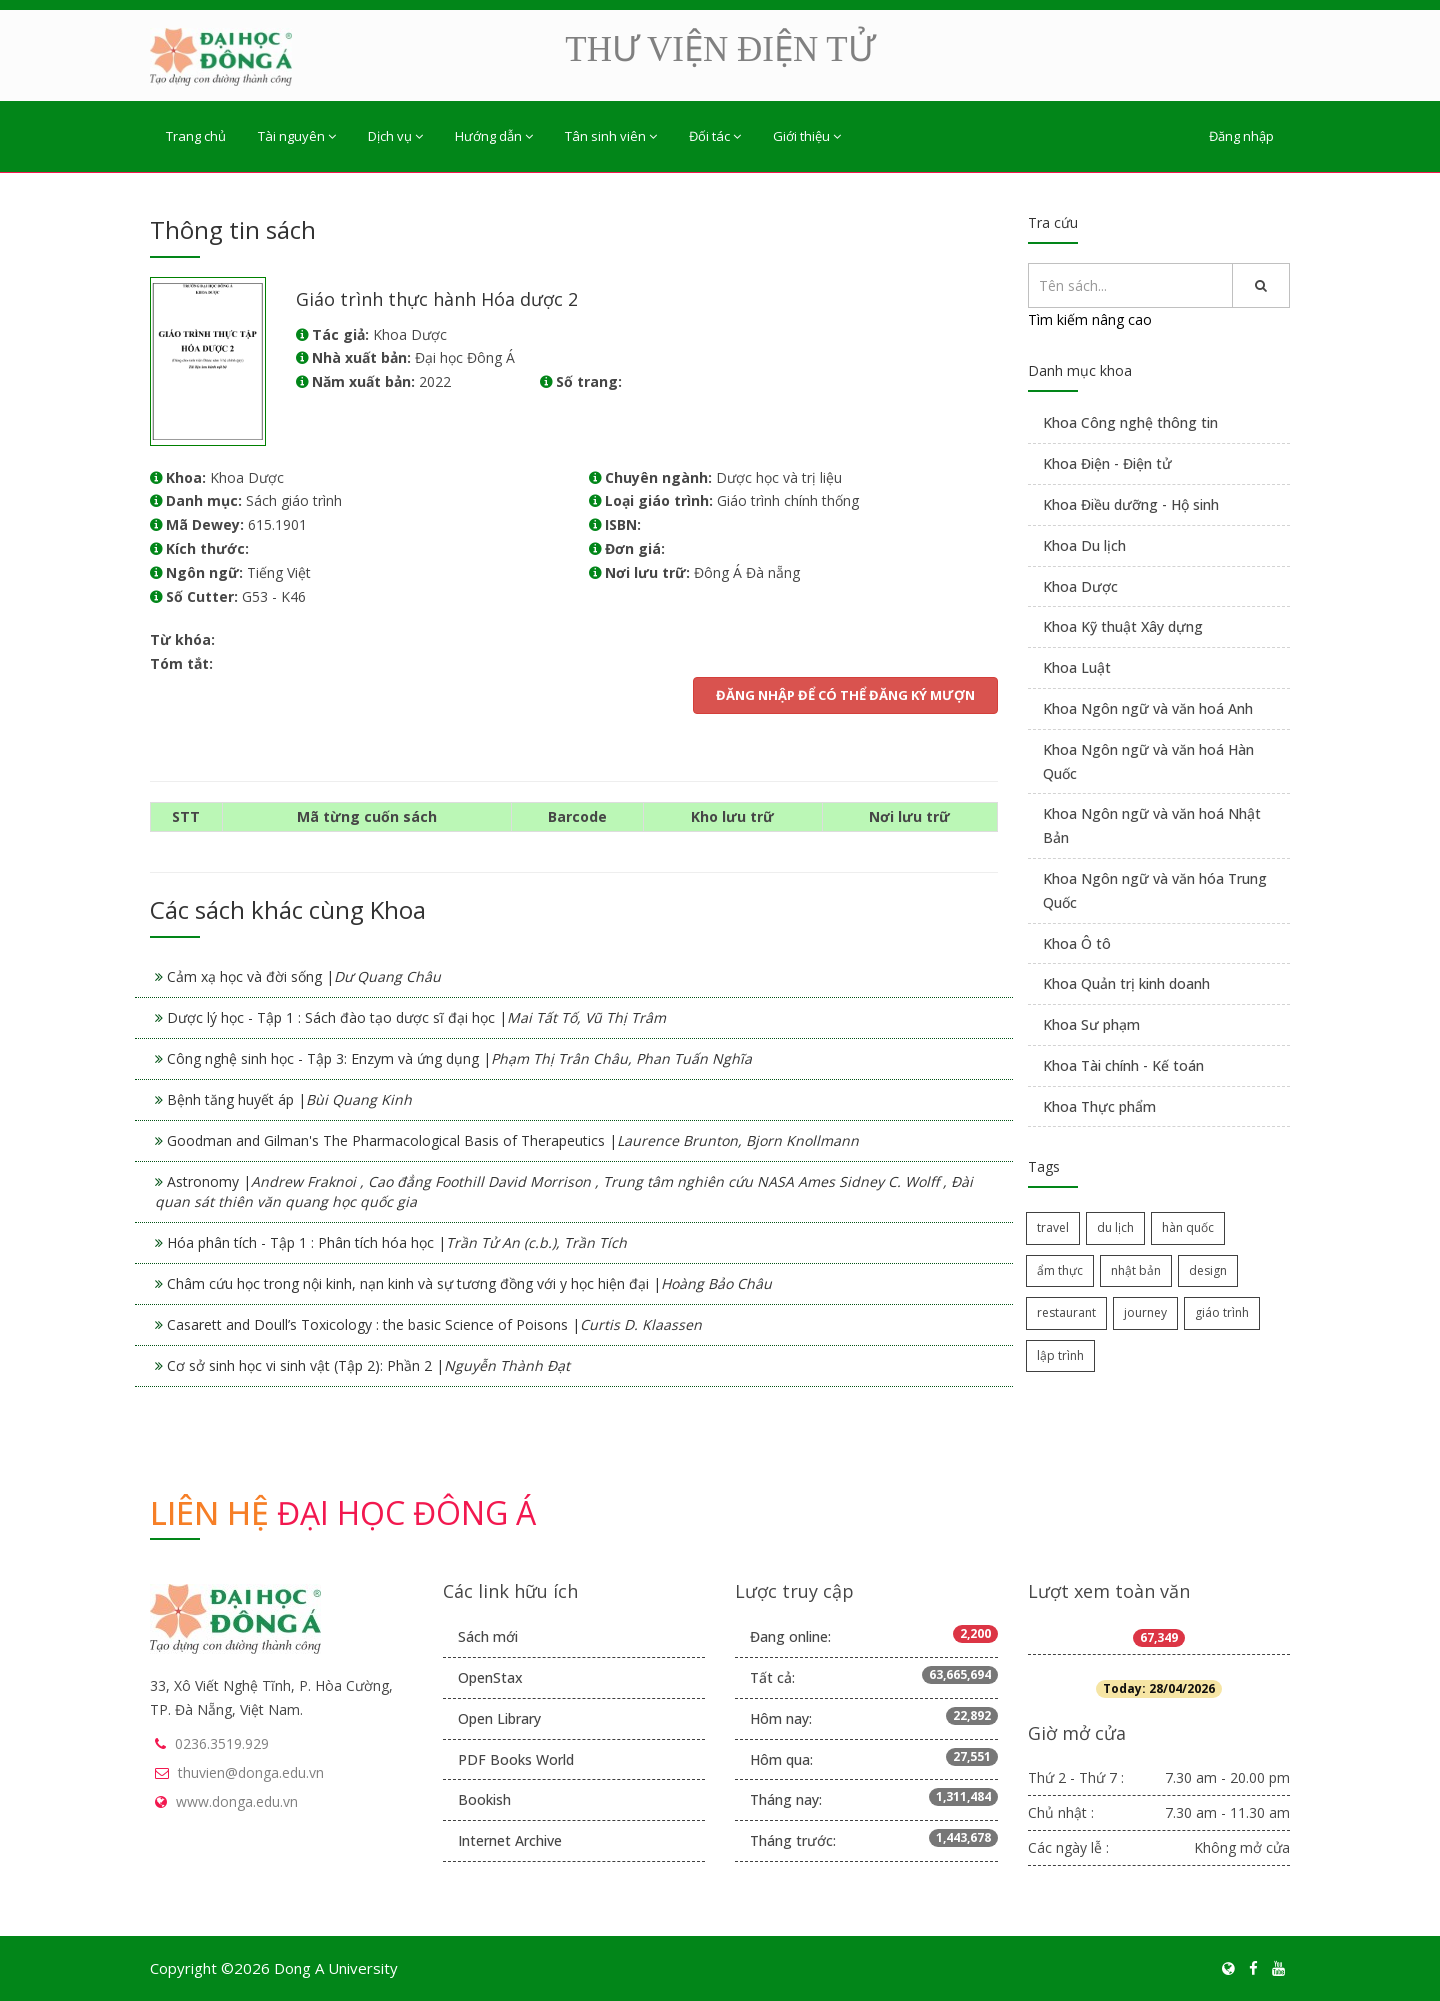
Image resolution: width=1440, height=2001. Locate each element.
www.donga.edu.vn (237, 1801)
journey (1145, 1312)
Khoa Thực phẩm (1099, 1106)
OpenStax (490, 1677)
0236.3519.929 (222, 1743)
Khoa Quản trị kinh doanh (1126, 983)
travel (1053, 1227)
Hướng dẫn (494, 136)
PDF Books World (516, 1759)
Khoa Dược (1080, 586)
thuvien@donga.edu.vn (251, 1772)
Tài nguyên (297, 136)
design (1208, 1270)
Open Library (499, 1718)
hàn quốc (1188, 1227)
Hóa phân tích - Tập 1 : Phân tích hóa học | (397, 1242)
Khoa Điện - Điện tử (1107, 463)
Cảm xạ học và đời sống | (304, 976)
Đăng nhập (1241, 136)
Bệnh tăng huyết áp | (289, 1099)
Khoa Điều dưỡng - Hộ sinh (1131, 504)
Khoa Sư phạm (1091, 1024)
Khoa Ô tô (1077, 943)
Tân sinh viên (611, 136)
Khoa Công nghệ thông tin (1130, 422)
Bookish (484, 1799)
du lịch (1115, 1227)
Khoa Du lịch (1084, 545)
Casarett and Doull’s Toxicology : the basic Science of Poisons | (434, 1324)
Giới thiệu (807, 136)
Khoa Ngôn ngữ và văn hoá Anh (1148, 708)
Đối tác (715, 136)
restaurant (1066, 1312)
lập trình (1060, 1355)
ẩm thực (1060, 1270)
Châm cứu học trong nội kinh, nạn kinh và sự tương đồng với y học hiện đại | (469, 1283)
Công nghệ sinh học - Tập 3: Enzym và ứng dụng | (459, 1058)
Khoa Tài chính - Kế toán (1123, 1065)
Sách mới (488, 1636)
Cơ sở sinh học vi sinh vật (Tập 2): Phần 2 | (368, 1365)
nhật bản (1136, 1270)
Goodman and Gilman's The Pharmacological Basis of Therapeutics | (513, 1140)
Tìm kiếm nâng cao (1090, 319)
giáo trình (1222, 1312)
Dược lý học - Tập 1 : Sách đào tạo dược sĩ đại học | (416, 1017)
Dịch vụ (395, 136)
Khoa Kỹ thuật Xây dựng (1123, 626)
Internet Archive (510, 1840)
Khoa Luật (1077, 667)
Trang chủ (196, 136)
